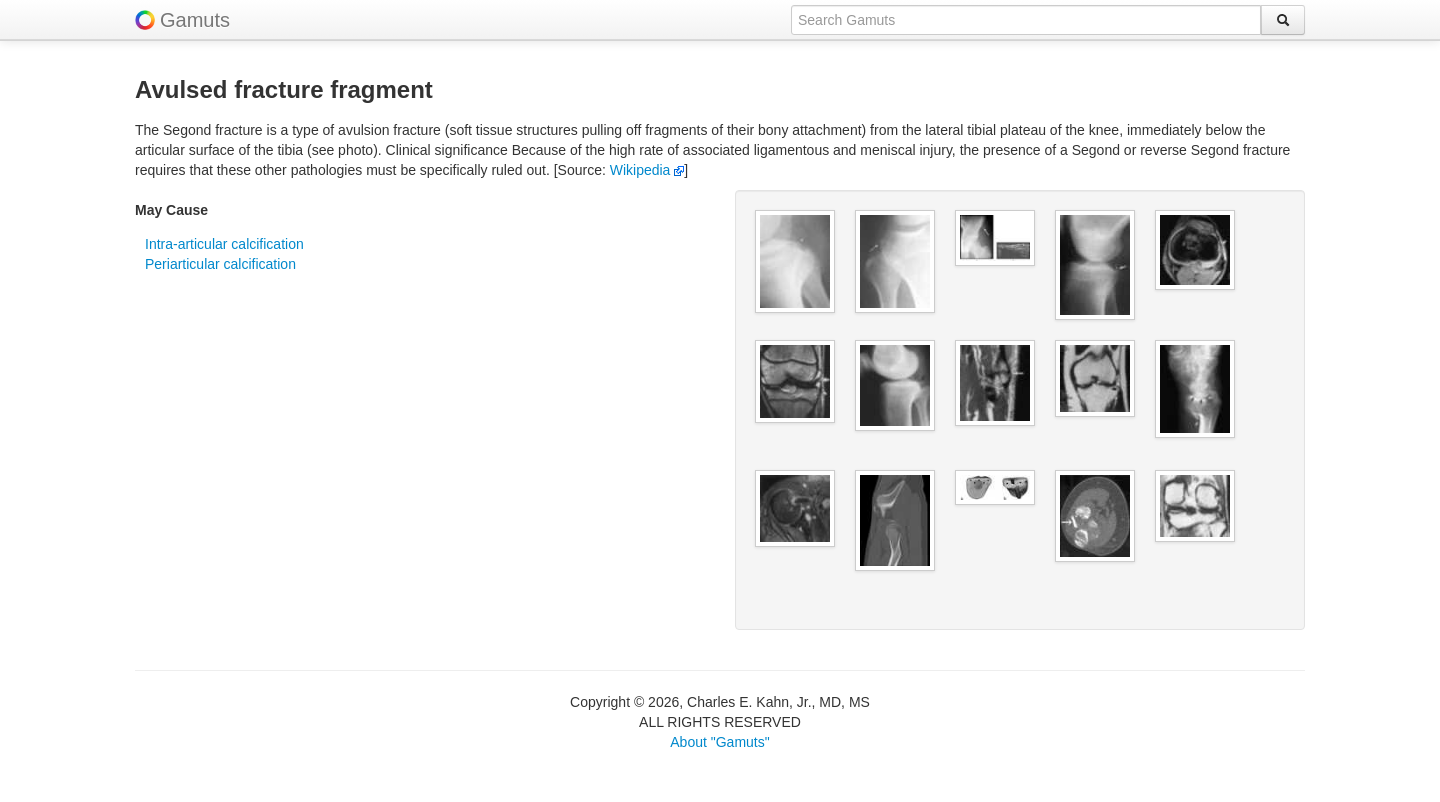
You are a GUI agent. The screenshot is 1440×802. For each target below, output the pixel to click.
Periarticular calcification (220, 264)
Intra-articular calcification (224, 244)
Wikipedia (647, 170)
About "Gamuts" (719, 742)
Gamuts (195, 20)
